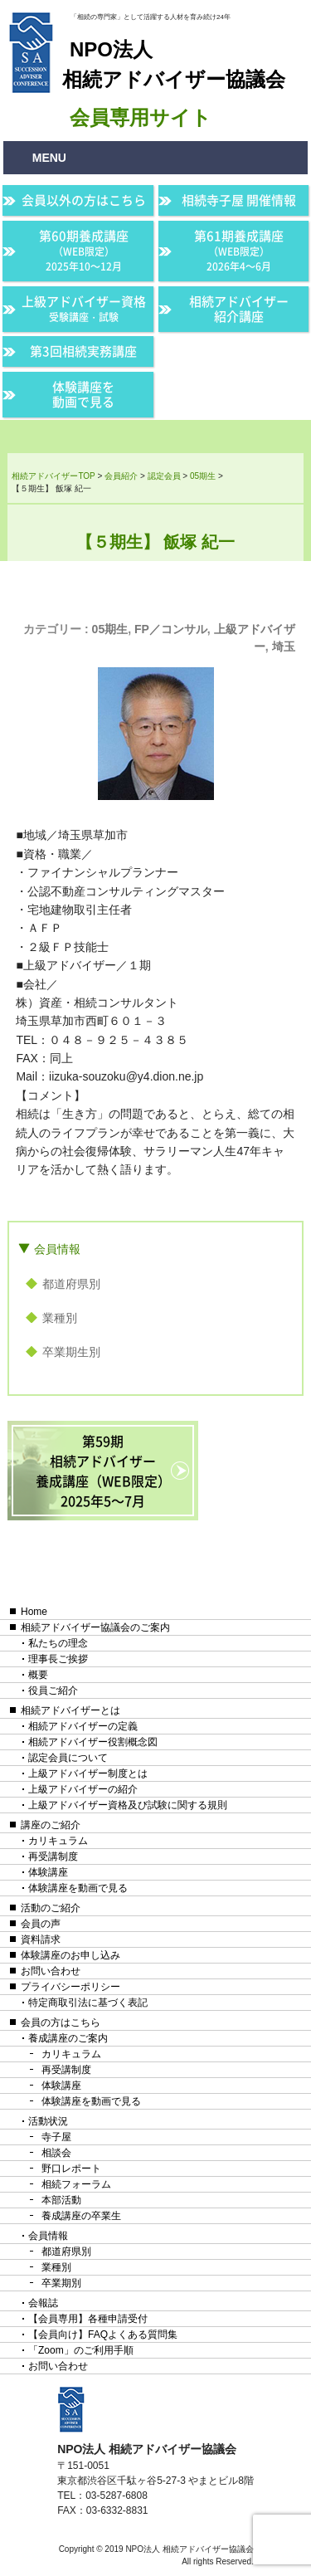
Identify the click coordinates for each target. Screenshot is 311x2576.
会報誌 (43, 2303)
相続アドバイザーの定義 (83, 1726)
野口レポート (71, 2168)
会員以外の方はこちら (84, 200)
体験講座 (48, 1872)
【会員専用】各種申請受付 (88, 2319)
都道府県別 (71, 1283)
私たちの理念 (58, 1643)
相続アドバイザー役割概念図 (93, 1742)
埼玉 (283, 646)
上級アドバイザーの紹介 (83, 1789)
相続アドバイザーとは (70, 1710)
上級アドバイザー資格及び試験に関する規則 (127, 1805)
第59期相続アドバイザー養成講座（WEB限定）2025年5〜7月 (103, 1470)
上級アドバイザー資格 (84, 308)
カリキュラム (58, 1841)
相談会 (56, 2153)
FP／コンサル (170, 629)
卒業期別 (61, 2283)
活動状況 (48, 2121)
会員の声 (41, 1924)
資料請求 (41, 1939)
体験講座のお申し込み (70, 1955)
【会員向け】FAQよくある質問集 (102, 2334)
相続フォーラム (76, 2184)
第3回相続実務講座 (83, 351)
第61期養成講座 (239, 250)
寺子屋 (56, 2137)
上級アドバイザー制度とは (88, 1773)
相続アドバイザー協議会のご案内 (95, 1627)
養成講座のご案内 (68, 2038)
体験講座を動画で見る (83, 394)
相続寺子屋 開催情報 (239, 200)
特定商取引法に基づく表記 (88, 2002)
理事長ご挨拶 (58, 1659)
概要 (38, 1675)
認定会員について (68, 1758)
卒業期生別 (71, 1352)
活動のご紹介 (50, 1908)
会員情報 (57, 1249)
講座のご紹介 (50, 1825)
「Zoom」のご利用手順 (81, 2350)
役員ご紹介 (53, 1690)
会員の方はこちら (60, 2022)
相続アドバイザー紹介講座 (239, 308)
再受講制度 (53, 1856)
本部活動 (61, 2200)
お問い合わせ (50, 1971)
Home (34, 1611)
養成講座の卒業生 (81, 2216)
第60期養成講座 (84, 250)
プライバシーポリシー (70, 1987)
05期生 (110, 629)
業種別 (59, 1318)
